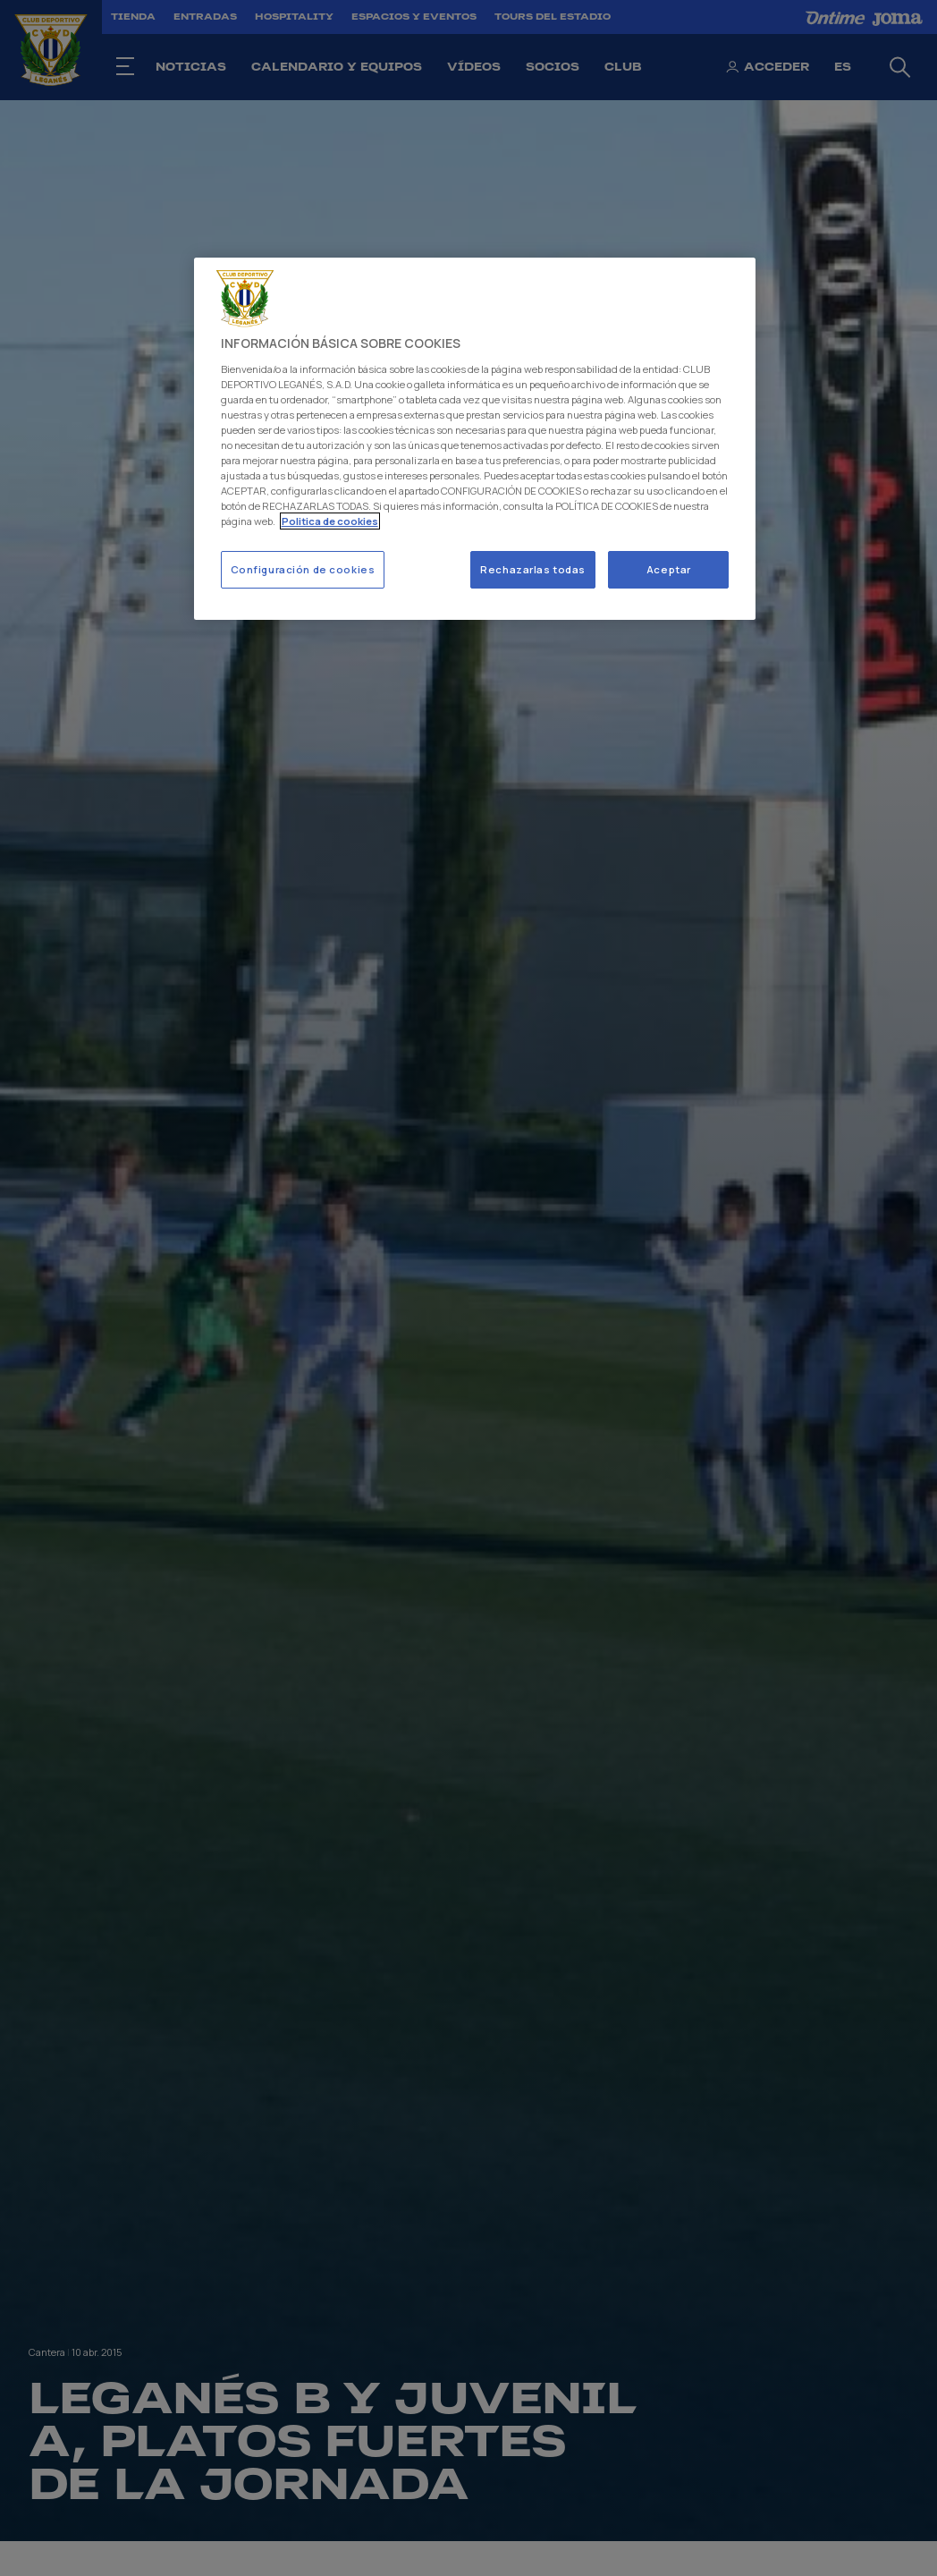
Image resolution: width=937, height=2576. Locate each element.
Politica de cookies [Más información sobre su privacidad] (330, 521)
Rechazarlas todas (533, 569)
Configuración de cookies (303, 569)
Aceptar (668, 569)
